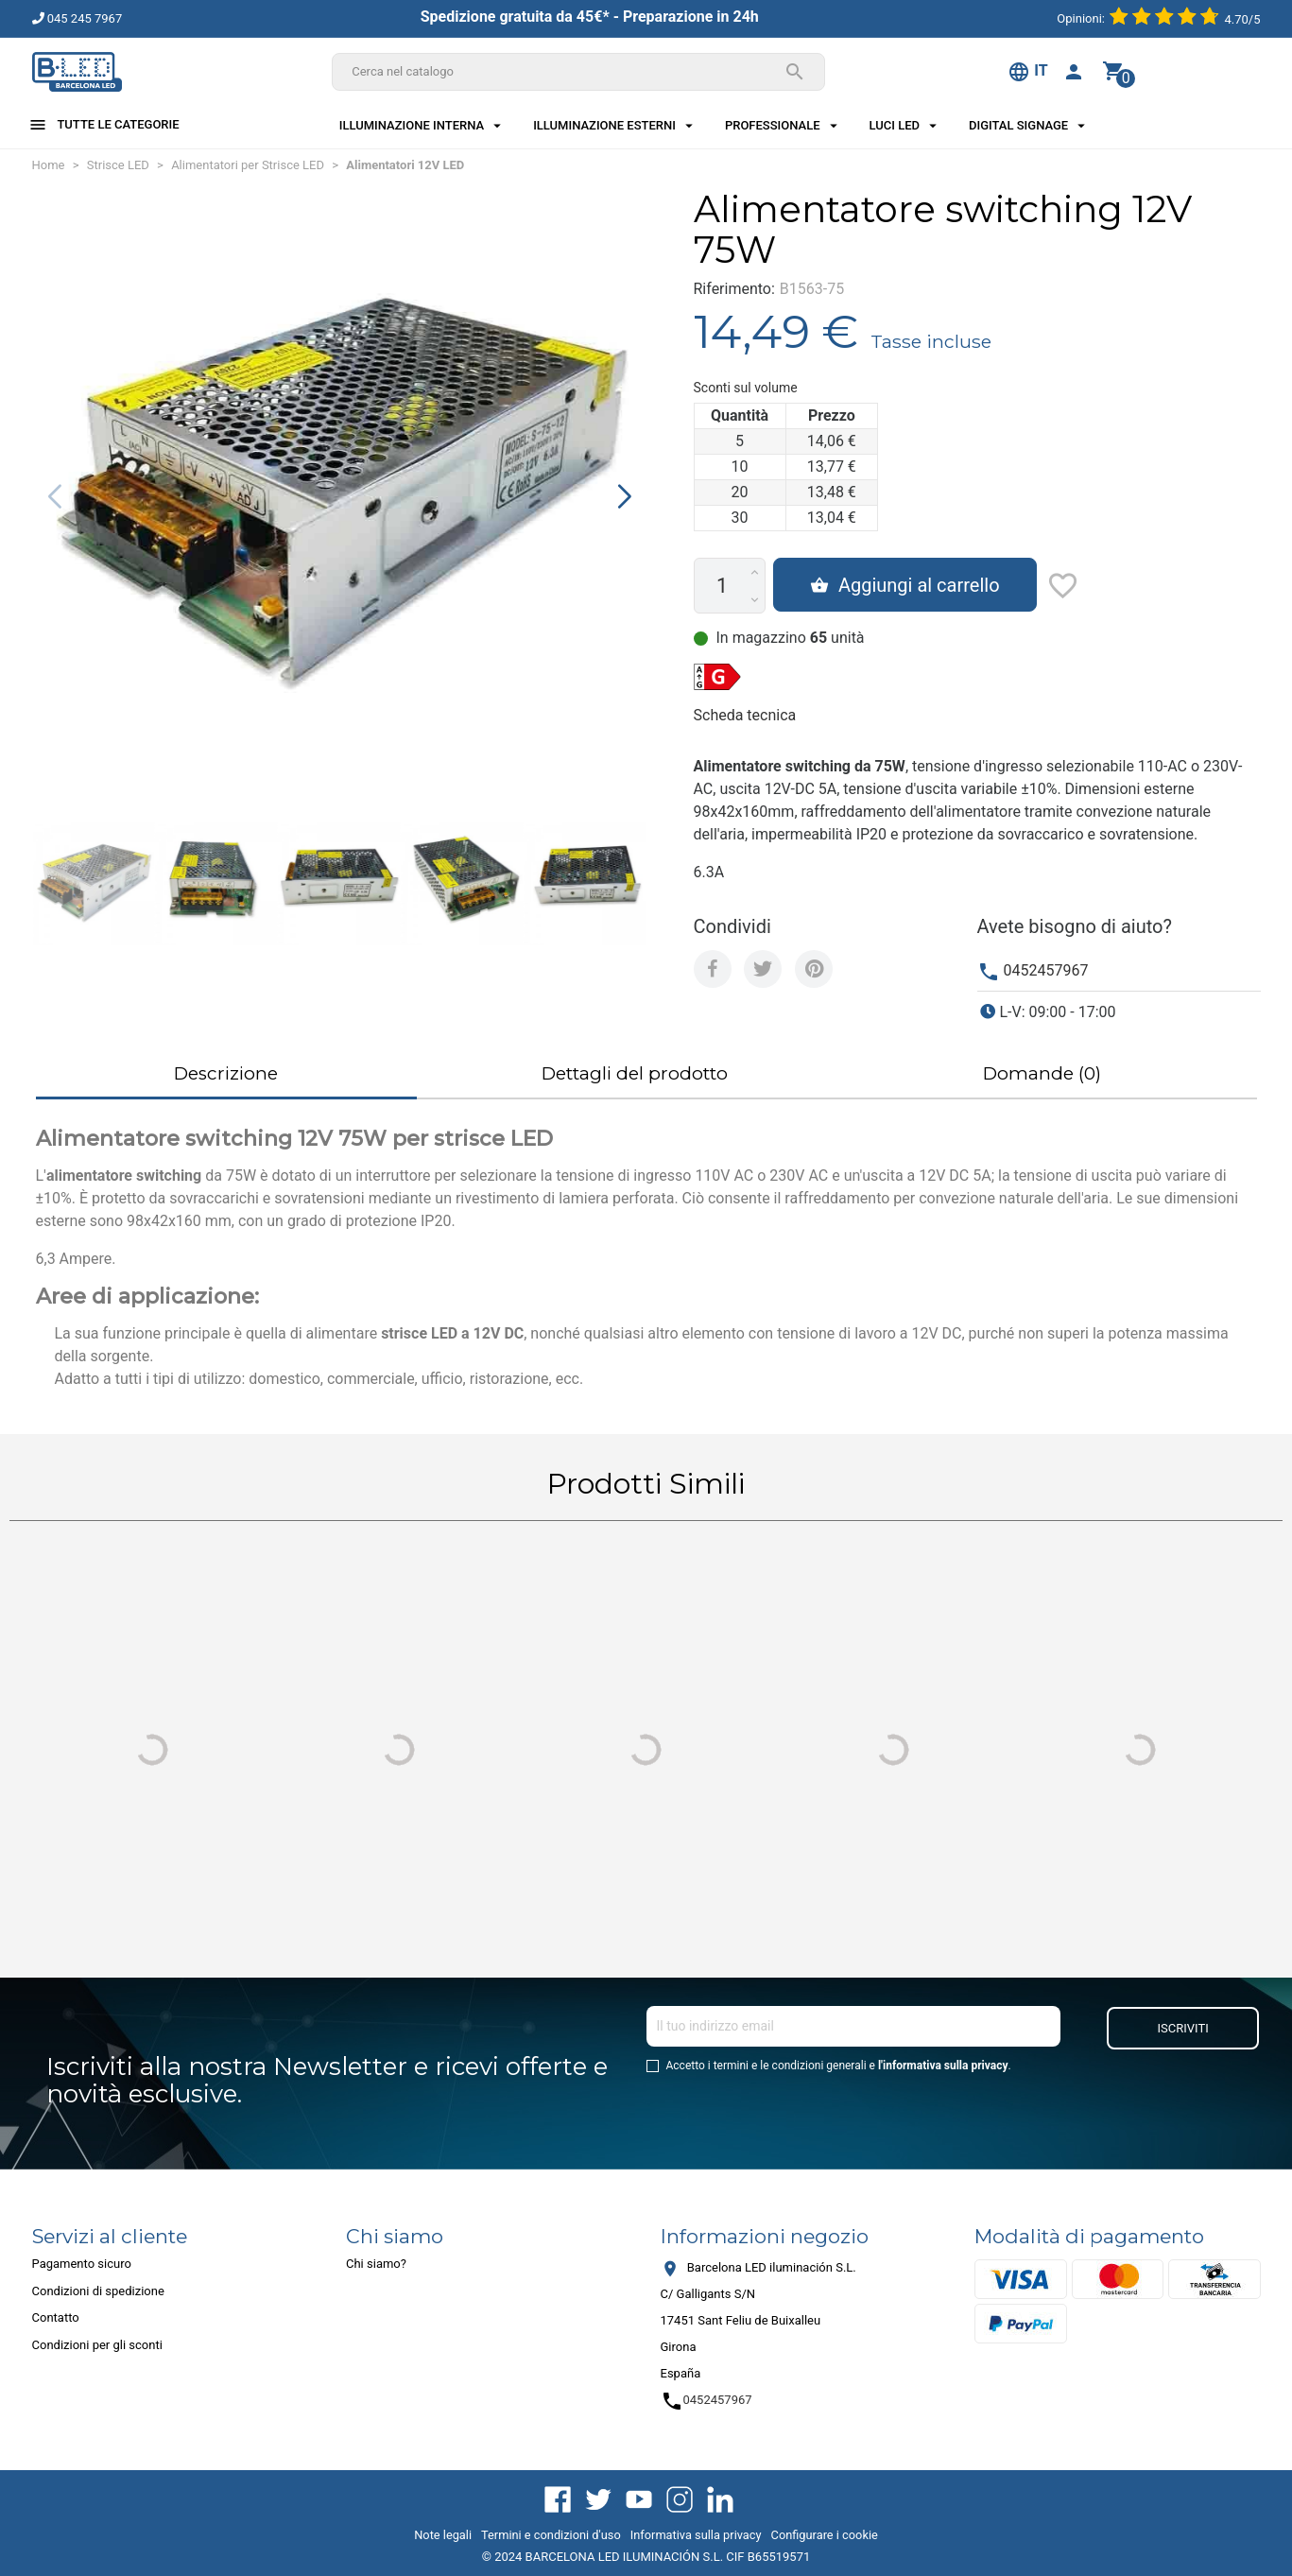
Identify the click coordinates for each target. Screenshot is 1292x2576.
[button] (624, 496)
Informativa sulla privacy (696, 2535)
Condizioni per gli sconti (97, 2345)
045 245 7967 (77, 18)
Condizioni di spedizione (98, 2291)
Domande (1042, 1073)
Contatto (55, 2317)
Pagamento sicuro (81, 2263)
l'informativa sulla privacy (943, 2064)
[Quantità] (722, 586)
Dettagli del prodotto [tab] (635, 1073)
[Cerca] (578, 72)
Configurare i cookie (824, 2535)
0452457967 (1045, 970)
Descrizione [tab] (226, 1073)
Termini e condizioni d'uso (551, 2535)
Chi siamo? (376, 2263)
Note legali (443, 2535)
